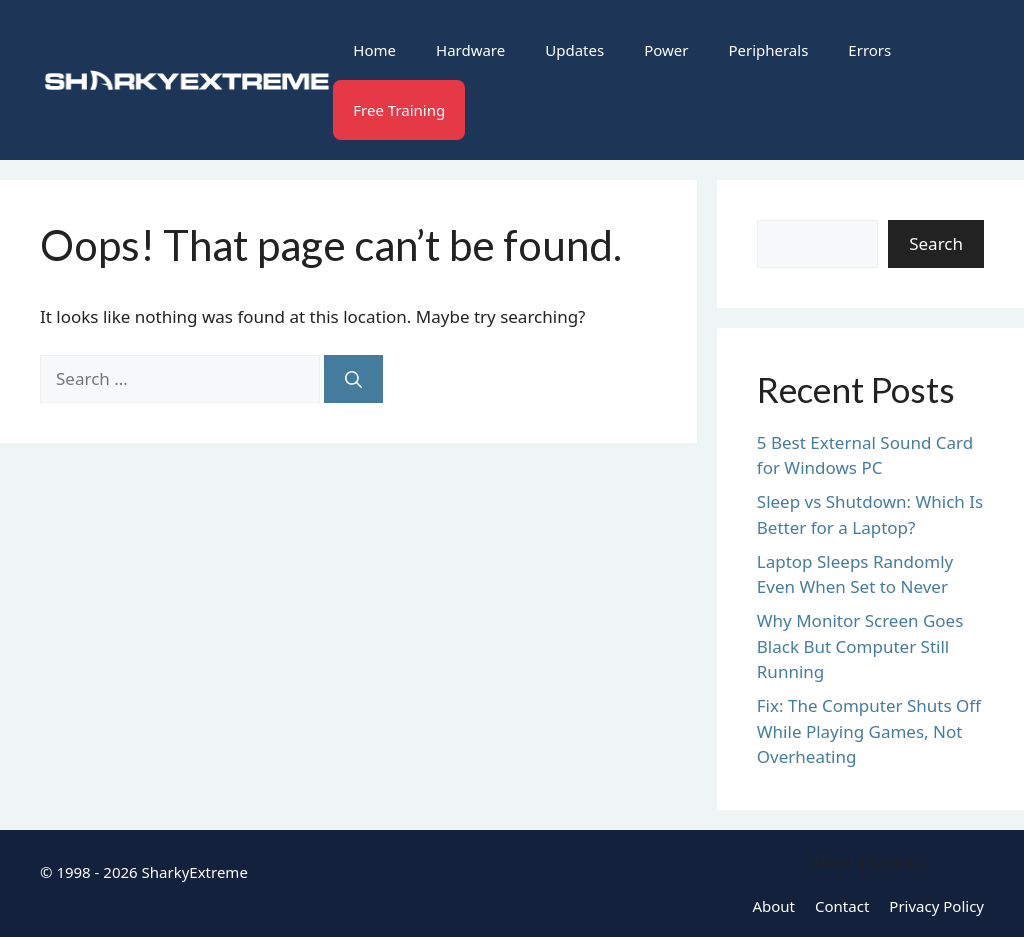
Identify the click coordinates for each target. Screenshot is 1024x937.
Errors (869, 50)
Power (666, 50)
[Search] (353, 379)
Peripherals (768, 50)
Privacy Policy (936, 906)
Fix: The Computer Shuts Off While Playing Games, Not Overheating (869, 731)
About (773, 906)
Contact (842, 906)
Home (374, 50)
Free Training (399, 110)
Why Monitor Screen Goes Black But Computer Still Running (860, 646)
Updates (574, 50)
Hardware (470, 50)
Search (936, 243)
